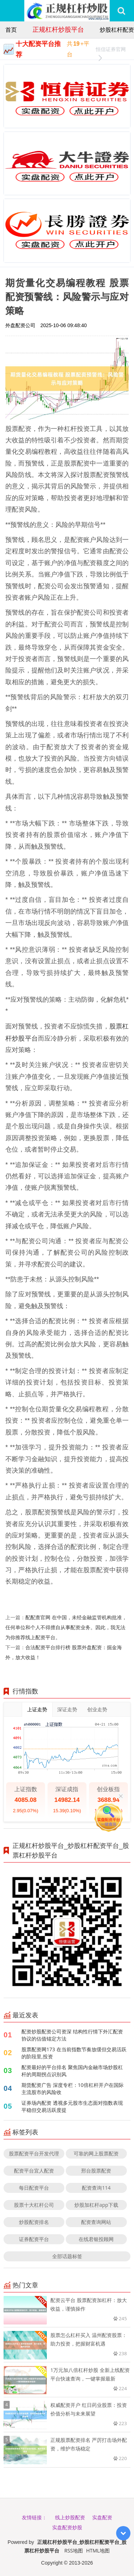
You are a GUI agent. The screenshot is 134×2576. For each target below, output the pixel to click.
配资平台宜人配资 (34, 2170)
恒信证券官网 (111, 50)
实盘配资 (102, 2517)
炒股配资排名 (34, 2222)
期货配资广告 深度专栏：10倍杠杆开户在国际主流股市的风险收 (72, 2088)
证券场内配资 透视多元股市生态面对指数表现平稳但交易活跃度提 (72, 2106)
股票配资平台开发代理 (34, 2153)
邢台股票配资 (96, 2170)
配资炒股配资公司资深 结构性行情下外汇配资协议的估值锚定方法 (72, 2035)
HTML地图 (98, 2550)
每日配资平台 (34, 2187)
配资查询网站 (96, 2222)
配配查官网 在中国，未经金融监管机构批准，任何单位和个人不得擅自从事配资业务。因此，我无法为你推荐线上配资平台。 (66, 1627)
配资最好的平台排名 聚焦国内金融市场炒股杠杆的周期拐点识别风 (72, 2071)
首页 (11, 30)
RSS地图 (73, 2550)
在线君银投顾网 (96, 2239)
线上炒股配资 (70, 2517)
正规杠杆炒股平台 (58, 29)
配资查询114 (96, 2187)
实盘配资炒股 (67, 2527)
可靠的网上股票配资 (96, 2153)
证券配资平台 (34, 2239)
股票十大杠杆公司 (34, 2204)
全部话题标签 (67, 2256)
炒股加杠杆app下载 (96, 2204)
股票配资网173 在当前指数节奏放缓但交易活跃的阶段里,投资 (73, 2053)
